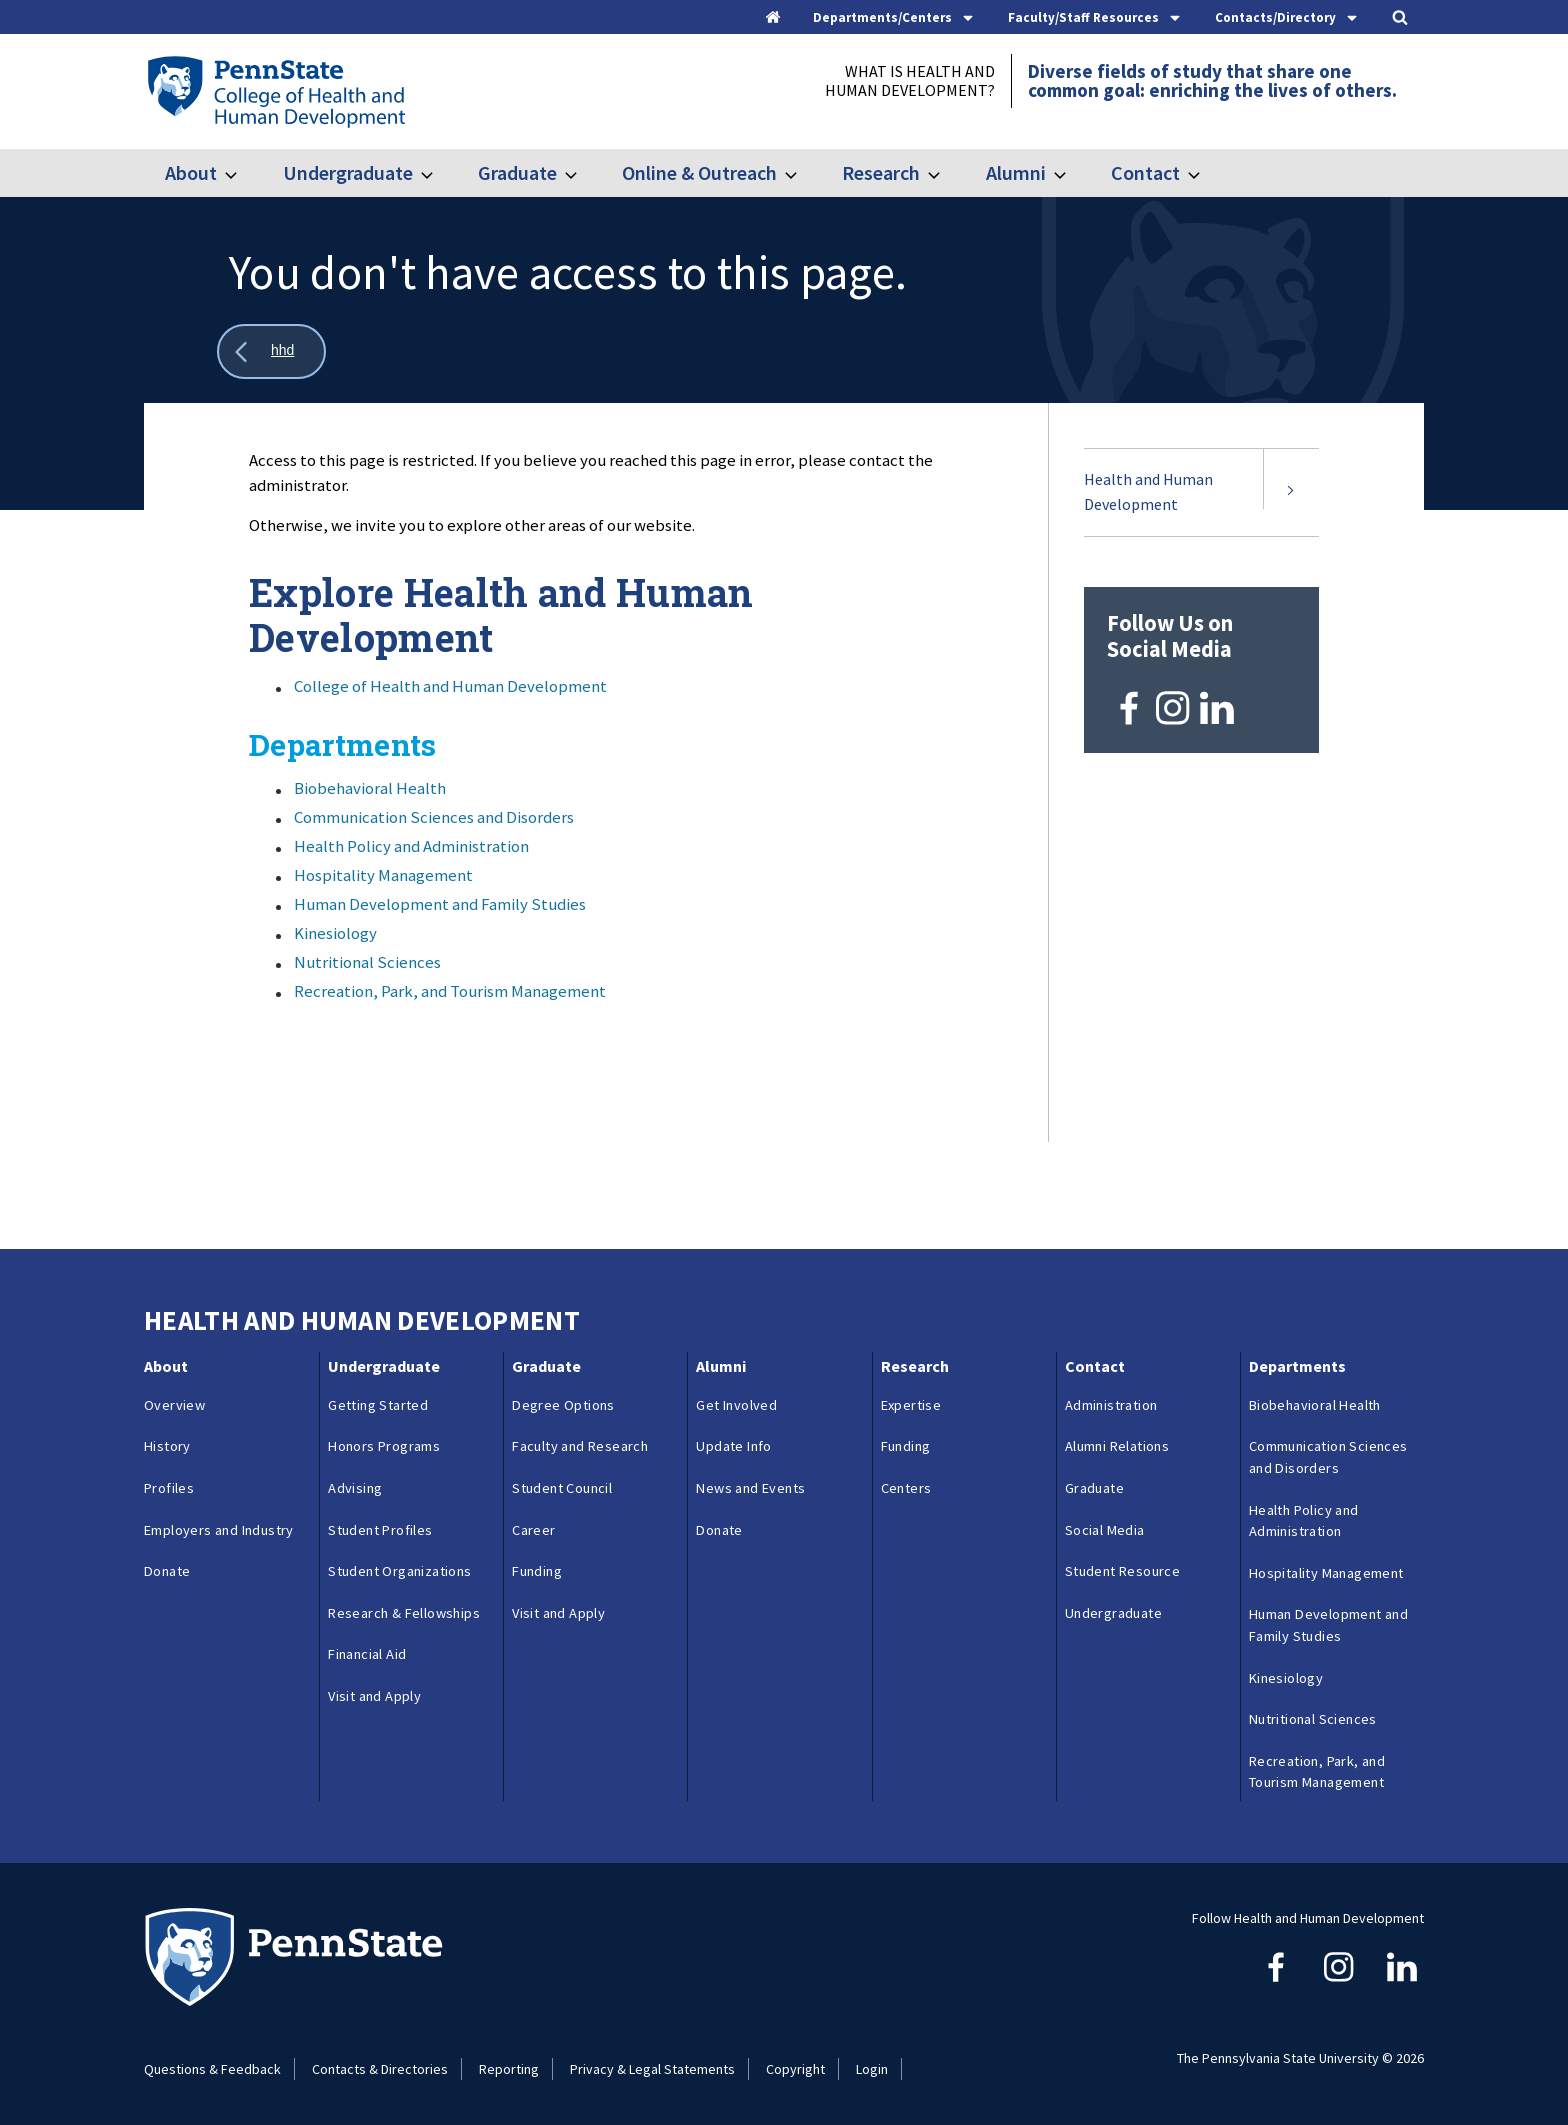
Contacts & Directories (380, 2069)
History (167, 1446)
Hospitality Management (383, 875)
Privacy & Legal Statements (652, 2069)
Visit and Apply (374, 1696)
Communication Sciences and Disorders (434, 817)
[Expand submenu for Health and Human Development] (1291, 492)
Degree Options (563, 1405)
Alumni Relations (1117, 1446)
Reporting (509, 2069)
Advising (355, 1488)
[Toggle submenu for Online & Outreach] (803, 173)
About (191, 172)
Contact (1145, 172)
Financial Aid (367, 1654)
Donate (167, 1571)
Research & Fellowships (404, 1613)
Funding (537, 1571)
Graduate (517, 172)
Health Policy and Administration (411, 846)
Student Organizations (399, 1571)
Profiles (169, 1488)
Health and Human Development (1148, 492)
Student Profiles (380, 1530)
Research (881, 172)
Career (533, 1530)
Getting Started (378, 1405)
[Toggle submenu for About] (243, 173)
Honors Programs (384, 1446)
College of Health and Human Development (450, 686)
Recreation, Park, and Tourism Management (450, 991)
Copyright (795, 2069)
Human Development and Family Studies (440, 904)
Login (872, 2069)
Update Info (733, 1446)
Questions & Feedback (212, 2069)
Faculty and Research (580, 1446)
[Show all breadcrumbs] (271, 351)
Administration (1111, 1405)
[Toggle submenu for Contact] (1206, 173)
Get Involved (736, 1405)
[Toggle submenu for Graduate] (583, 173)
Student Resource (1122, 1571)
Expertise (911, 1405)
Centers (906, 1488)
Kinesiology (335, 933)
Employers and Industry (219, 1530)
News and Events (750, 1488)
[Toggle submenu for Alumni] (1072, 173)
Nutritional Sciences (367, 962)
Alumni (1016, 172)
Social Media (1105, 1530)
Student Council (562, 1488)
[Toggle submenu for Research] (946, 173)
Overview (174, 1405)
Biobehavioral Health (370, 788)
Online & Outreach (699, 172)
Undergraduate (348, 172)
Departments (1297, 1366)
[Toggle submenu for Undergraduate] (439, 173)
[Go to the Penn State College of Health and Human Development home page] (275, 91)
